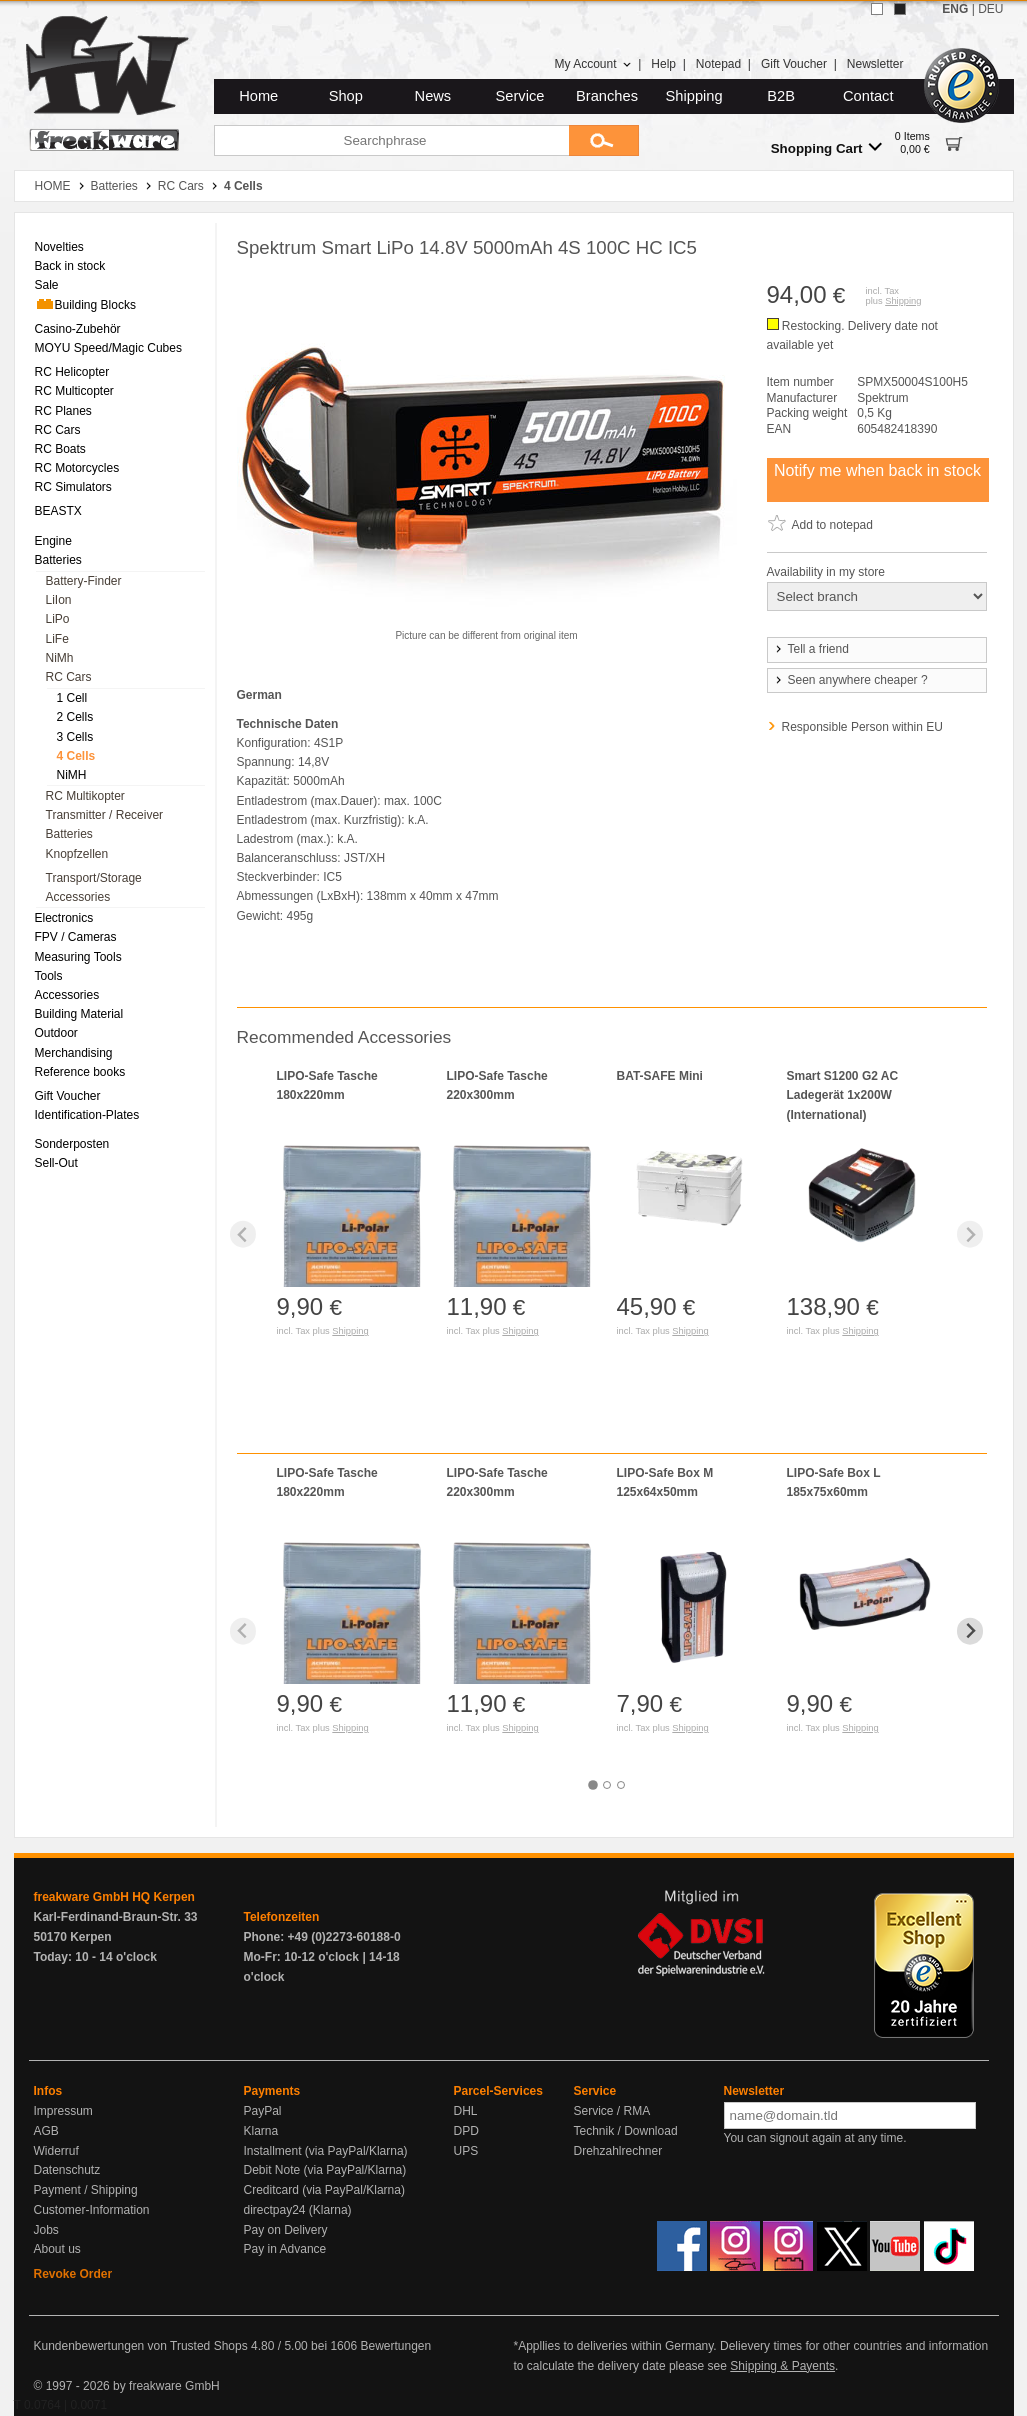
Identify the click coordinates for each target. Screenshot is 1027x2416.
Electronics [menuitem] (64, 918)
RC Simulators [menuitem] (73, 487)
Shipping (694, 96)
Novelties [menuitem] (59, 247)
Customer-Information (92, 2210)
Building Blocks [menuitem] (85, 304)
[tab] (593, 1785)
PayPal (263, 2111)
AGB (46, 2131)
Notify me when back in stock (877, 470)
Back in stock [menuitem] (70, 266)
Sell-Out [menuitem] (56, 1163)
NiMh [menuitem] (60, 658)
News (433, 96)
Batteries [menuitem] (58, 560)
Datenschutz (67, 2170)
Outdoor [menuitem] (56, 1033)
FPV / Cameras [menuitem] (76, 937)
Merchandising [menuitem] (74, 1053)
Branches (607, 96)
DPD (466, 2131)
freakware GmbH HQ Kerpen (114, 1897)
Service (520, 96)
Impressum (63, 2111)
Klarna (261, 2131)
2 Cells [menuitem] (75, 717)
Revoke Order (73, 2274)
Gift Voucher (794, 64)
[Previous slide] (243, 1234)
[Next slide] (970, 1234)
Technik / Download (626, 2131)
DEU (990, 9)
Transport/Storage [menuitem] (94, 878)
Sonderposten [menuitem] (72, 1144)
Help (663, 64)
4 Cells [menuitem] (76, 756)
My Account (592, 64)
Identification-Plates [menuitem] (87, 1115)
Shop (346, 96)
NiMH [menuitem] (72, 775)
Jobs (46, 2230)
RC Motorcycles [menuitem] (77, 468)
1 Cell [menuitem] (72, 698)
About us (57, 2249)
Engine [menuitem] (53, 541)
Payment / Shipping (86, 2190)
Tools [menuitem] (49, 976)
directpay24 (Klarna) (298, 2210)
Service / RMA (612, 2111)
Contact (868, 96)
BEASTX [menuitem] (58, 511)
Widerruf (56, 2151)
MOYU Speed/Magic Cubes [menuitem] (108, 348)
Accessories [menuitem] (78, 897)
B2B (781, 96)
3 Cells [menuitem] (75, 737)
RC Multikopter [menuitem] (85, 796)
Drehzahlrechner (618, 2151)
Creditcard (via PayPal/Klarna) (324, 2190)
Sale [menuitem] (47, 285)
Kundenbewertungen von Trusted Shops (141, 2346)
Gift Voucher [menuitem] (68, 1096)
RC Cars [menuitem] (58, 430)
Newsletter (875, 64)
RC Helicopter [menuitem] (72, 372)
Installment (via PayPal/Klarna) (326, 2151)
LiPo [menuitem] (58, 619)
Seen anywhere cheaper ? (850, 680)
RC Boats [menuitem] (60, 449)
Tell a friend (811, 649)
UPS (466, 2151)
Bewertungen (395, 2346)
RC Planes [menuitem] (63, 411)
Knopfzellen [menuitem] (77, 854)
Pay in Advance (285, 2249)
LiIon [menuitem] (59, 600)
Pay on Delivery (286, 2230)
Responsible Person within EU (862, 727)
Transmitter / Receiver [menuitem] (105, 815)
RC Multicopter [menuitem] (74, 391)
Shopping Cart (826, 147)
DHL (466, 2111)
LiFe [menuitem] (57, 639)
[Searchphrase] (391, 140)
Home (258, 96)
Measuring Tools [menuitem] (78, 957)
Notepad (718, 64)
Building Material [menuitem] (79, 1014)
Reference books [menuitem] (80, 1072)
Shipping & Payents (782, 2366)
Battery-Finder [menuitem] (84, 581)
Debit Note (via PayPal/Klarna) (325, 2170)
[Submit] (604, 140)
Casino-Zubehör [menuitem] (78, 329)
